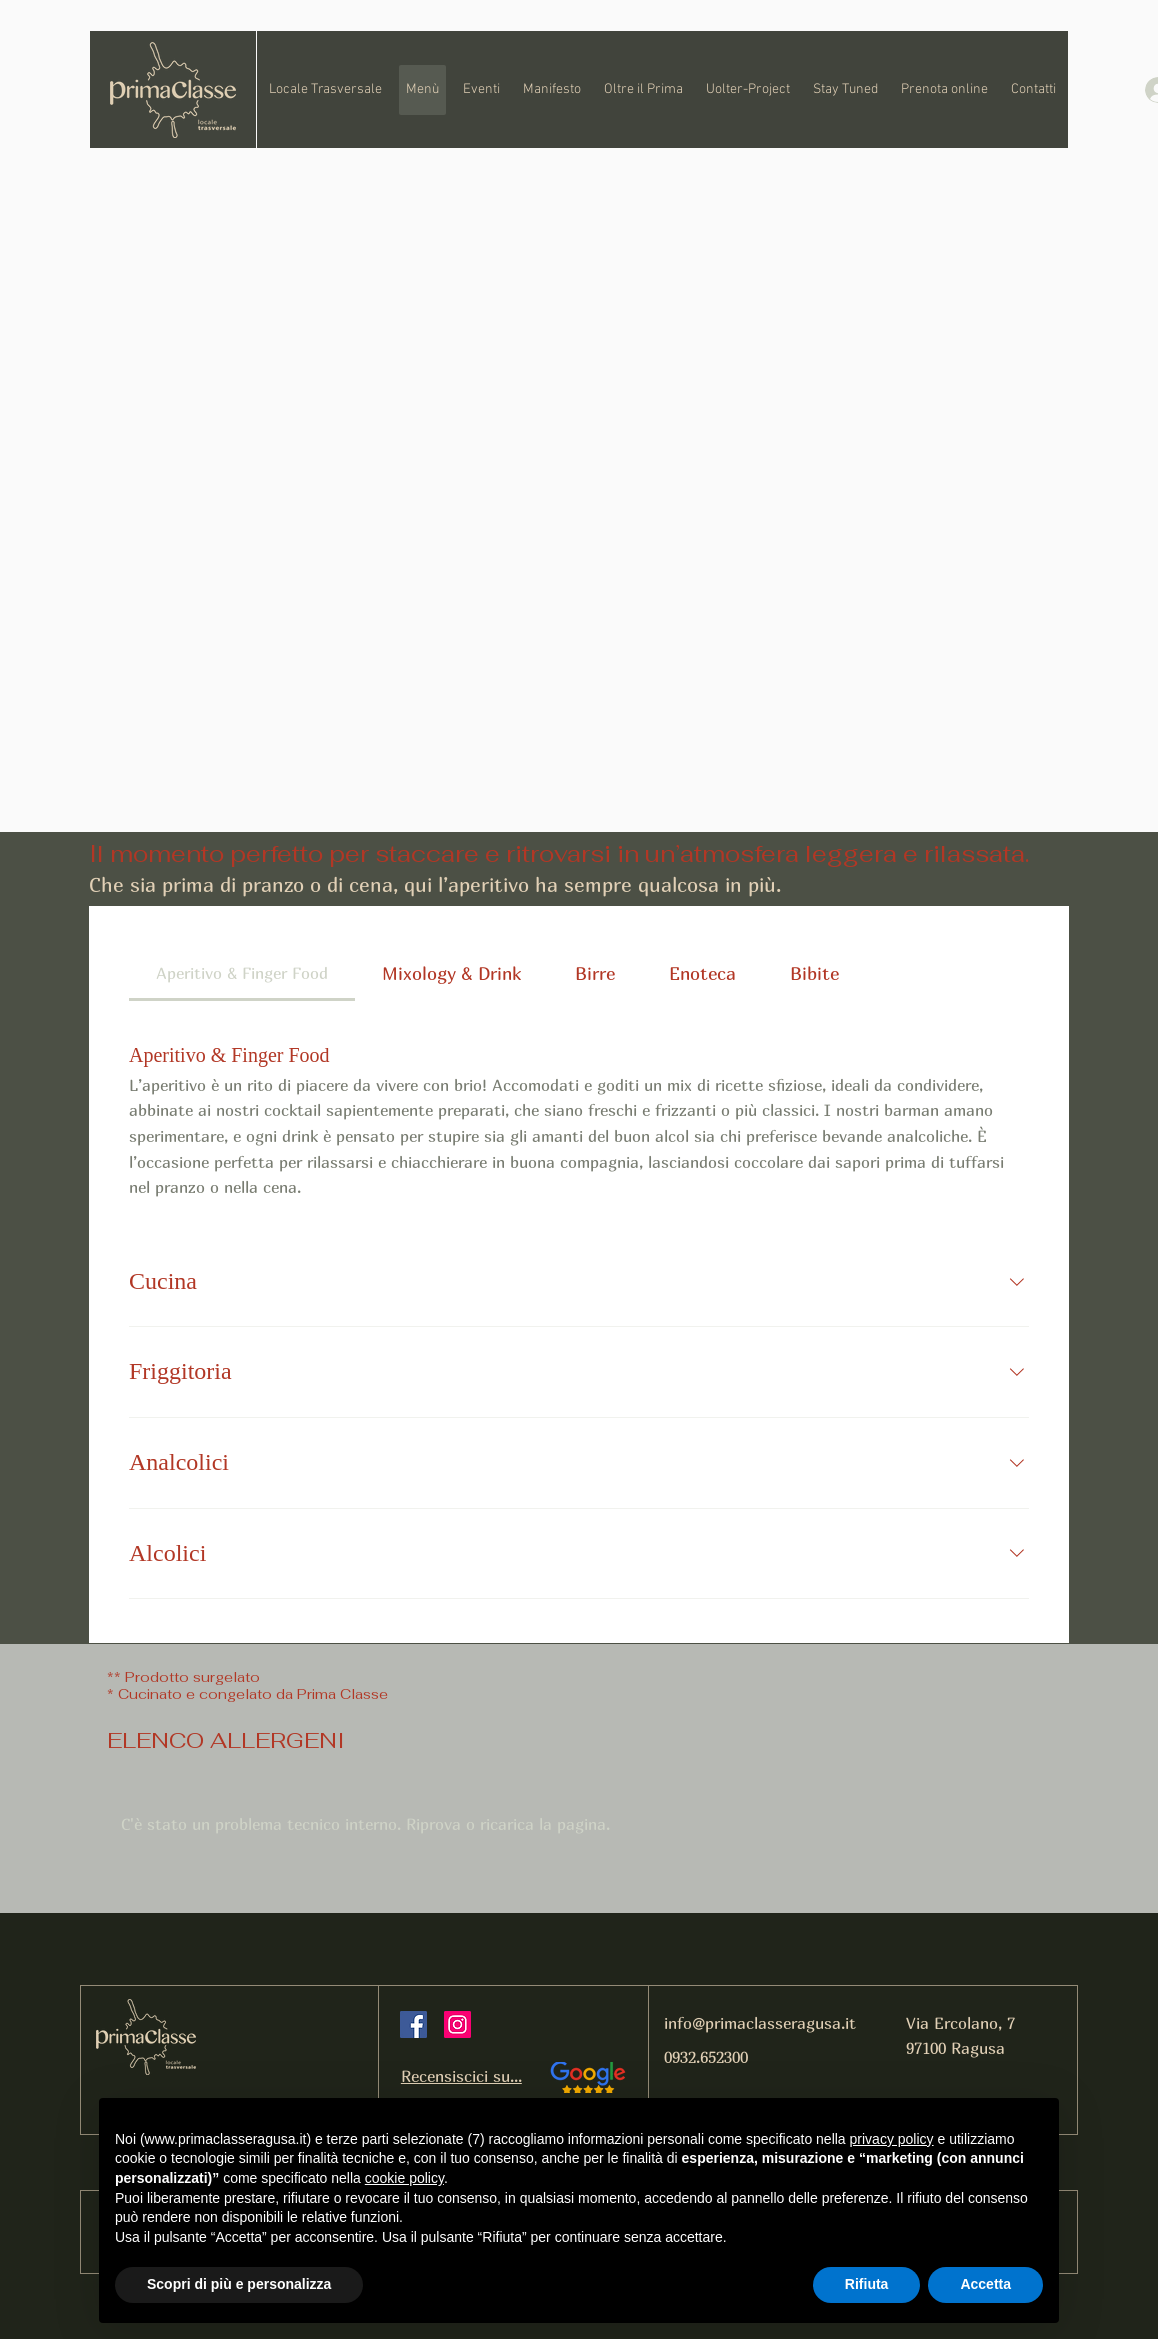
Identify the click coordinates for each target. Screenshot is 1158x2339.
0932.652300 (706, 2057)
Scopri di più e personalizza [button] (239, 2284)
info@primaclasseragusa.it (760, 2023)
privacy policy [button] (892, 2139)
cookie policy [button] (404, 2178)
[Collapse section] (1017, 1282)
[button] (643, 90)
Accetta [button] (985, 2284)
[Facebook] (413, 2024)
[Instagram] (457, 2024)
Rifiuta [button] (867, 2284)
